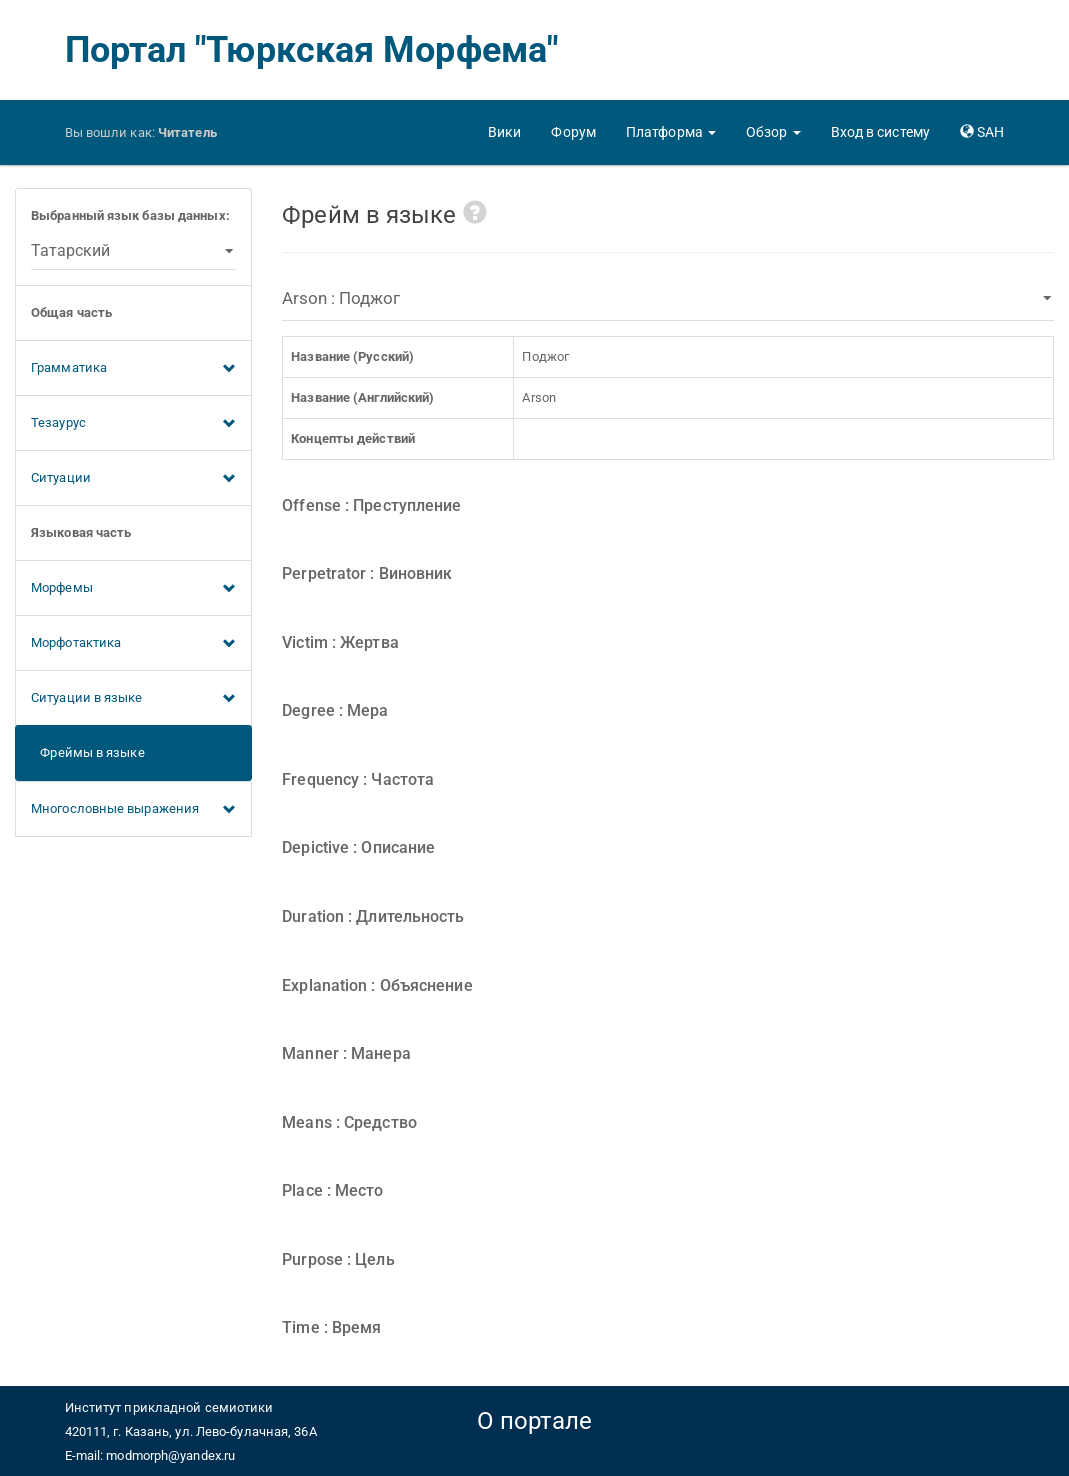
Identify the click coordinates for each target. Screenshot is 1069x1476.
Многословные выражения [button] (133, 810)
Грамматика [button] (133, 369)
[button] (671, 132)
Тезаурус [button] (133, 424)
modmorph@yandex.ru (170, 1455)
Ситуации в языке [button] (133, 699)
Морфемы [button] (133, 589)
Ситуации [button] (133, 479)
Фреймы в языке (88, 752)
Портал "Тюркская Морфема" (312, 50)
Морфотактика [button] (133, 644)
